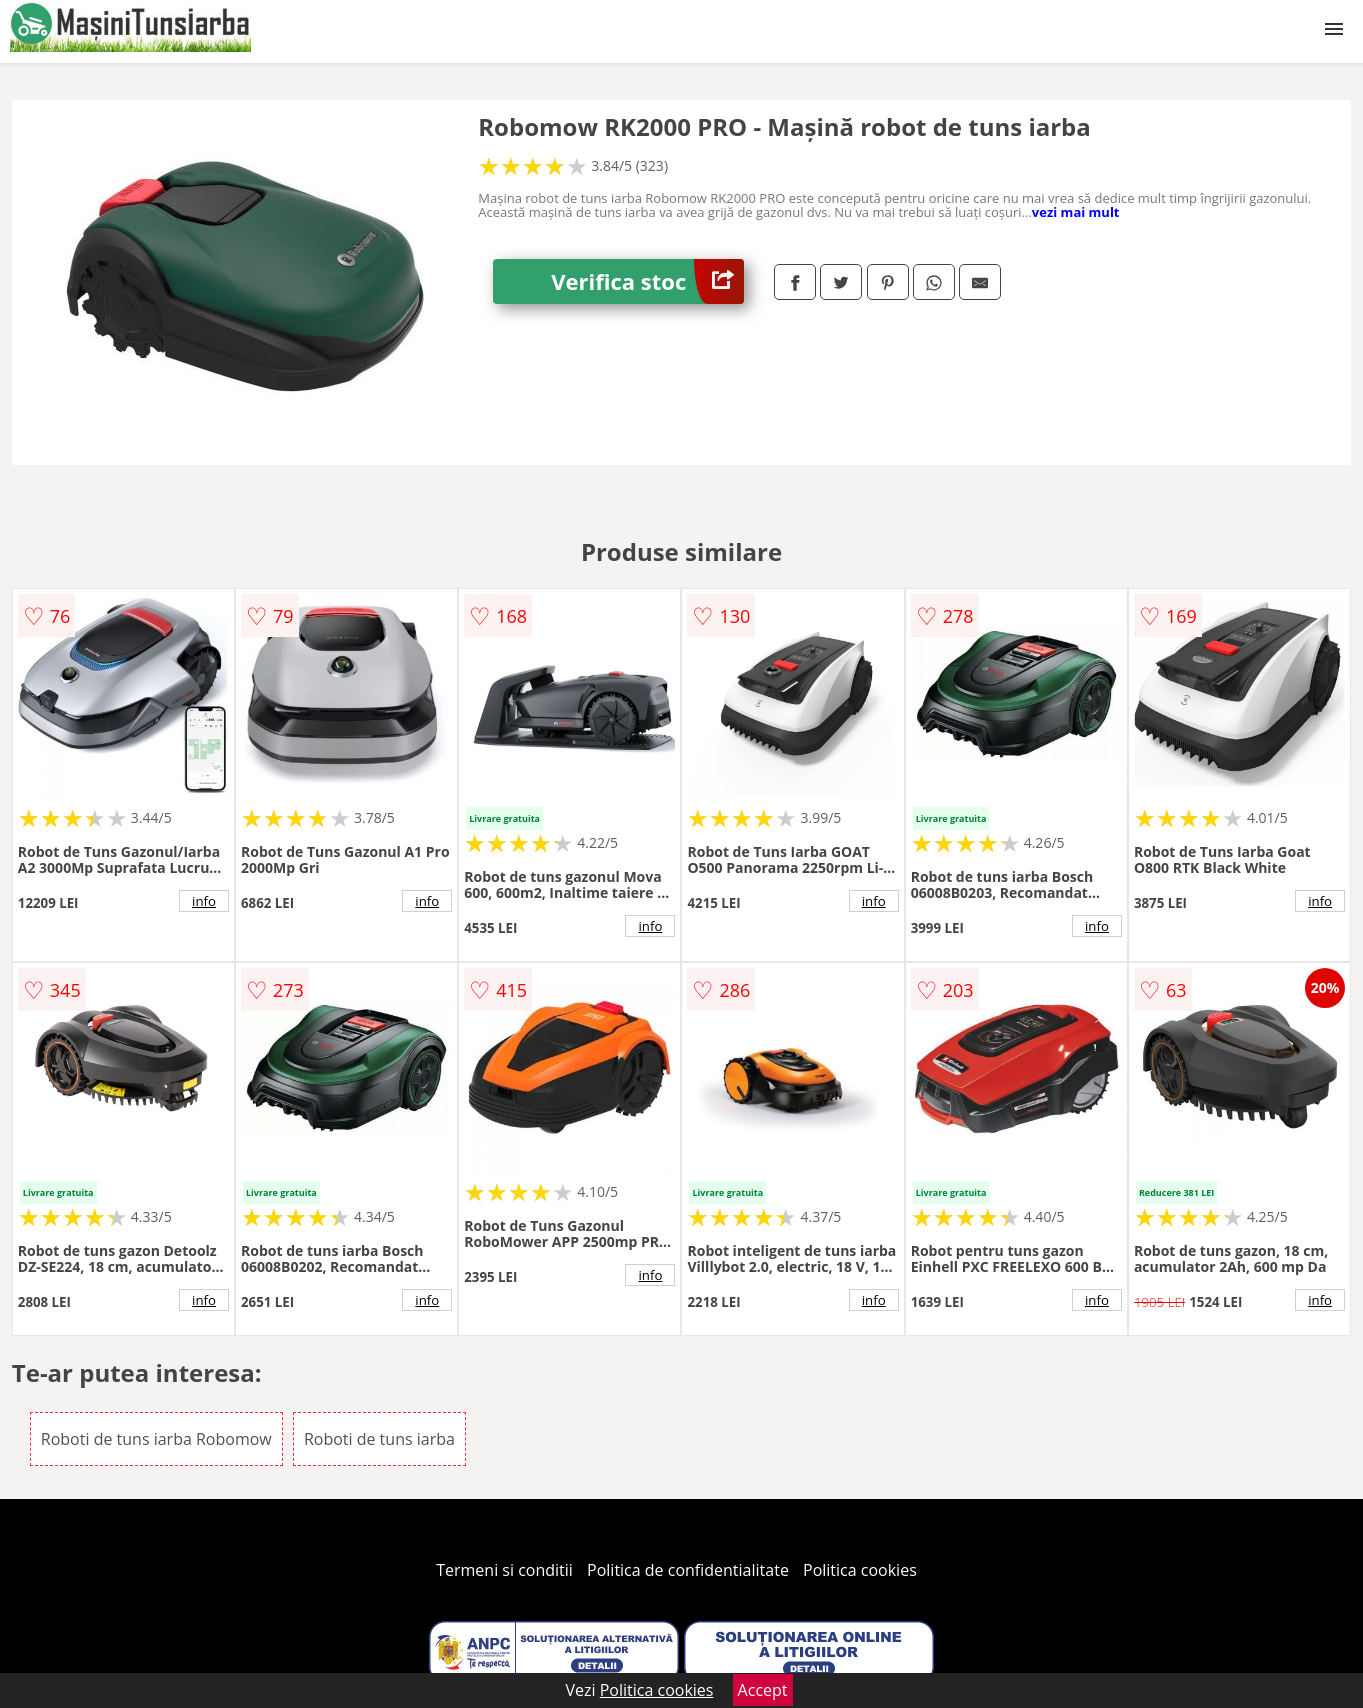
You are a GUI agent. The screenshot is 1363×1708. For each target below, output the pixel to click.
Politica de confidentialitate (688, 1570)
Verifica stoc (647, 281)
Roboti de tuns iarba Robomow (156, 1439)
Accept (763, 1690)
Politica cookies (860, 1570)
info (204, 901)
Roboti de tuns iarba (379, 1439)
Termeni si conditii (504, 1570)
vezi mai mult (1076, 212)
